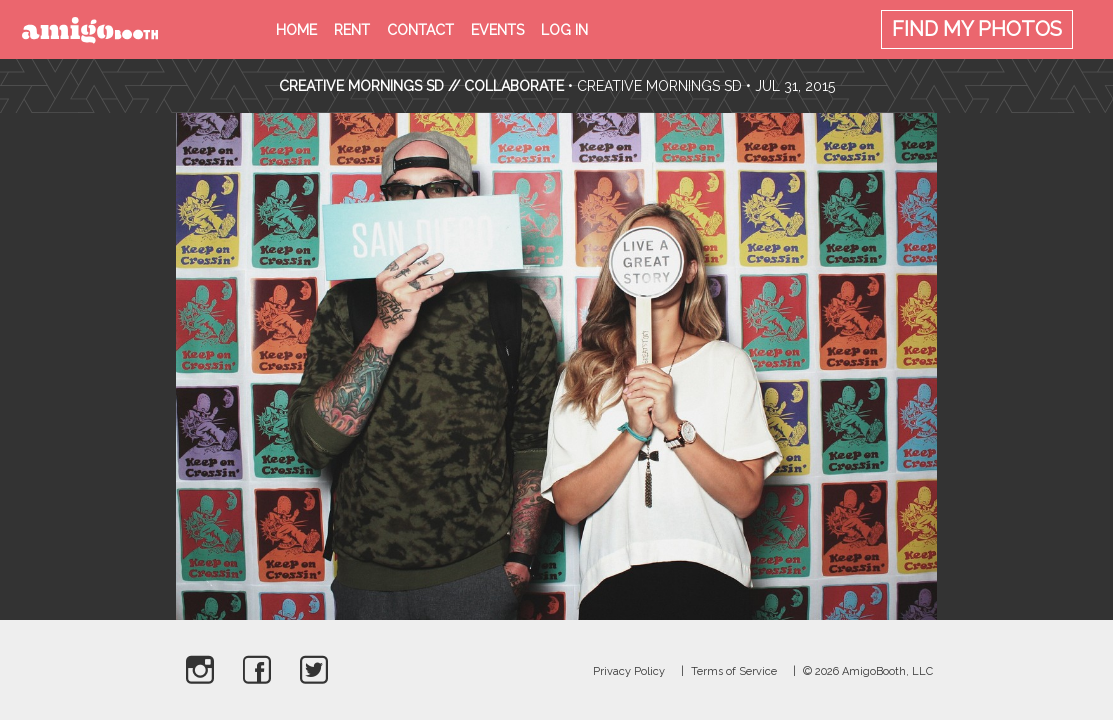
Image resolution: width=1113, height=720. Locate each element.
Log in (564, 30)
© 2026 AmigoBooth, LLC (868, 671)
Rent (352, 30)
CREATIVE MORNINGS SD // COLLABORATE (423, 86)
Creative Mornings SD (659, 86)
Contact (420, 30)
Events (497, 30)
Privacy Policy (629, 671)
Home (296, 30)
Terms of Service (734, 671)
